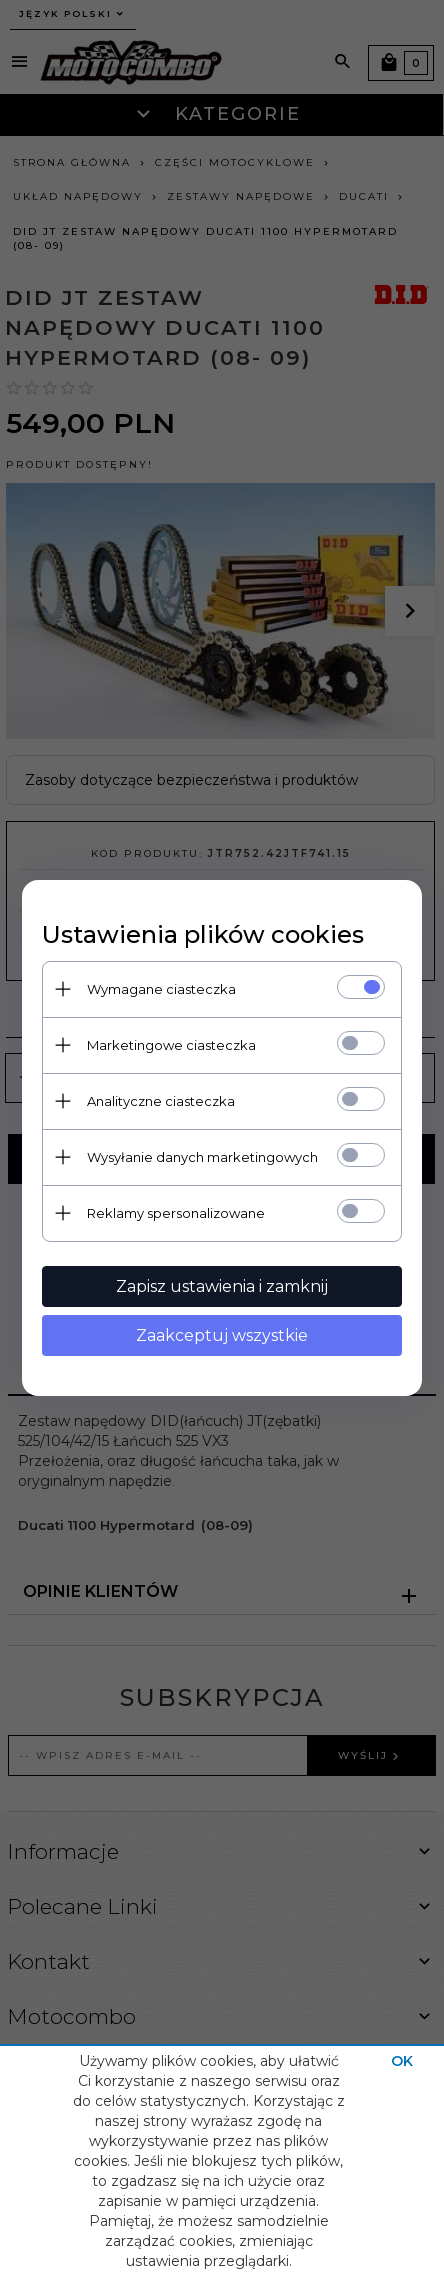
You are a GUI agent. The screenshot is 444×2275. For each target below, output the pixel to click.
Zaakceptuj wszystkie (222, 1335)
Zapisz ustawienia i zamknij (222, 1286)
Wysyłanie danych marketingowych (202, 1157)
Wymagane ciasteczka (161, 989)
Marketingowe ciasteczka (171, 1045)
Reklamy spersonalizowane (176, 1213)
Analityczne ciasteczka (161, 1101)
